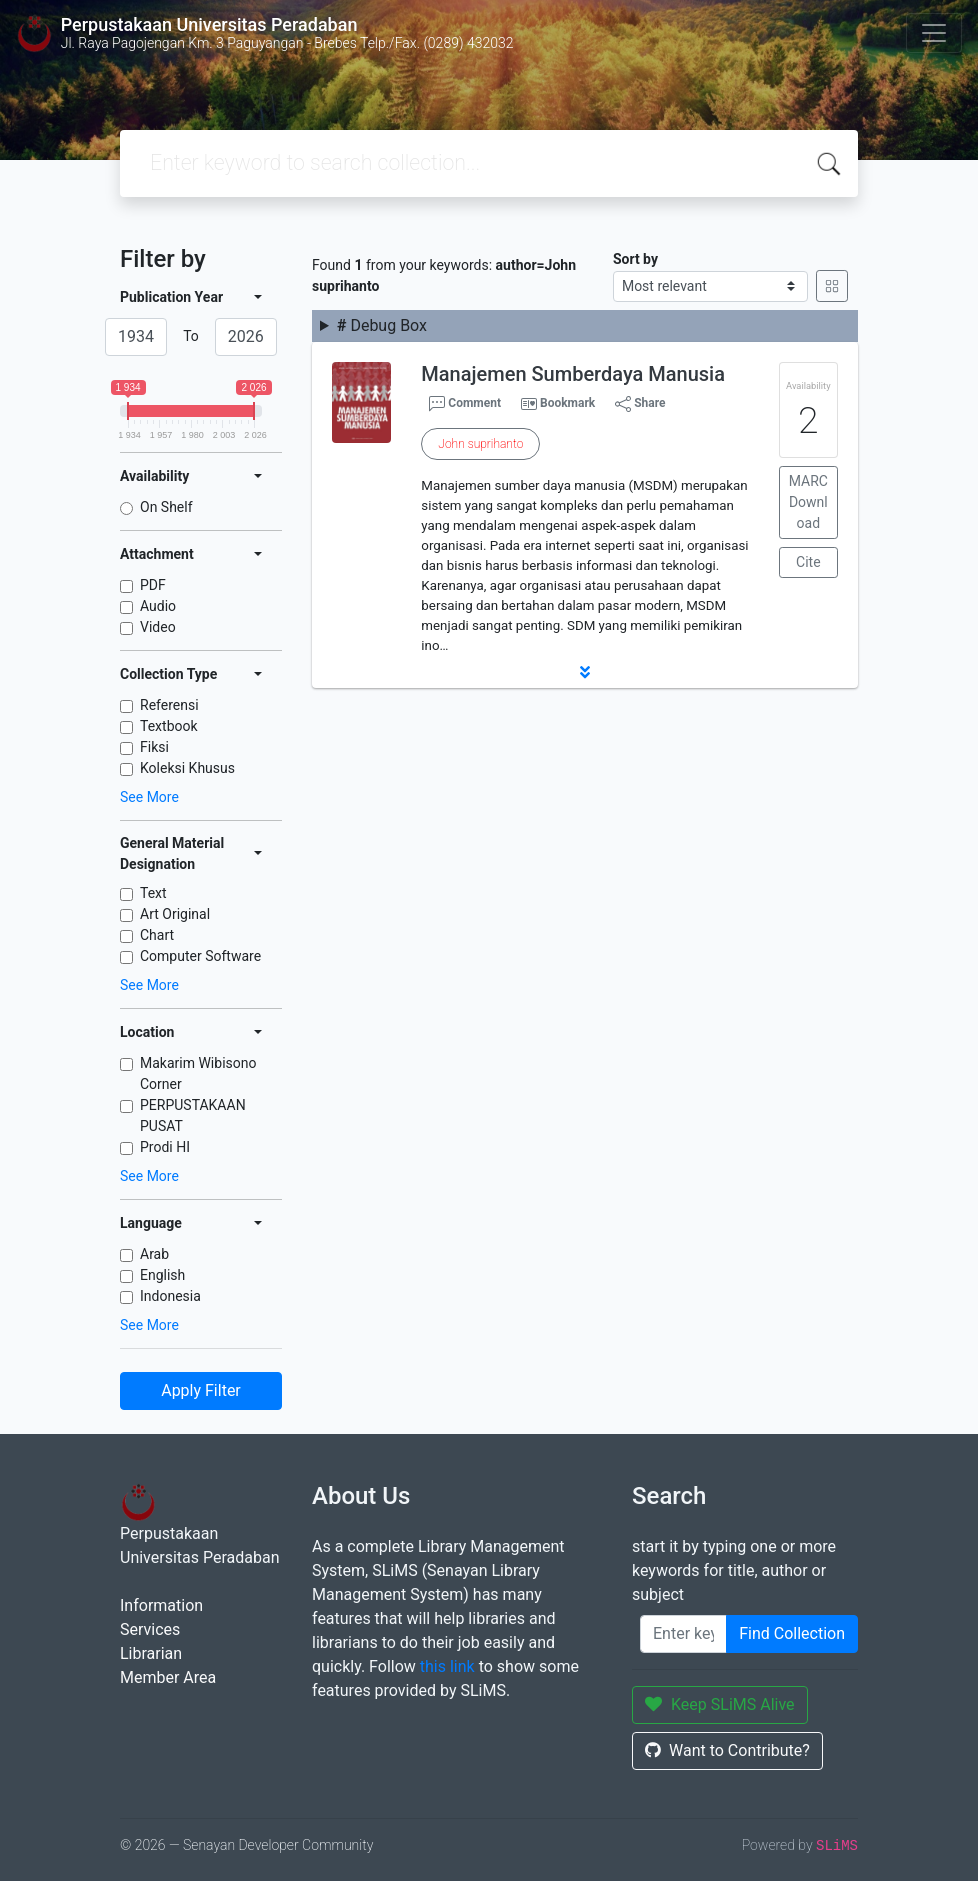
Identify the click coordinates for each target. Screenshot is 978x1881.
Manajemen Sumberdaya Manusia (573, 374)
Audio (158, 606)
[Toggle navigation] (934, 33)
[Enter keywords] (683, 1634)
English (162, 1275)
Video (158, 627)
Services (150, 1629)
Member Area (168, 1677)
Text (153, 893)
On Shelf (166, 507)
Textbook (169, 726)
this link (447, 1666)
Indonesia (170, 1296)
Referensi (169, 705)
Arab (154, 1254)
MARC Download (808, 502)
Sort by (635, 259)
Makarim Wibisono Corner (198, 1073)
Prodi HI (165, 1147)
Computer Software (200, 956)
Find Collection (792, 1633)
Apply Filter (201, 1390)
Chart (157, 935)
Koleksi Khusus (187, 768)
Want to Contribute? (727, 1750)
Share (640, 404)
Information (161, 1605)
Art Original (175, 914)
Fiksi (154, 747)
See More (149, 797)
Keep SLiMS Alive (720, 1704)
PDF (153, 585)
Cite (808, 562)
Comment (465, 404)
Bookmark (567, 403)
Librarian (151, 1653)
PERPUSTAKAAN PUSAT (193, 1115)
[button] (585, 672)
